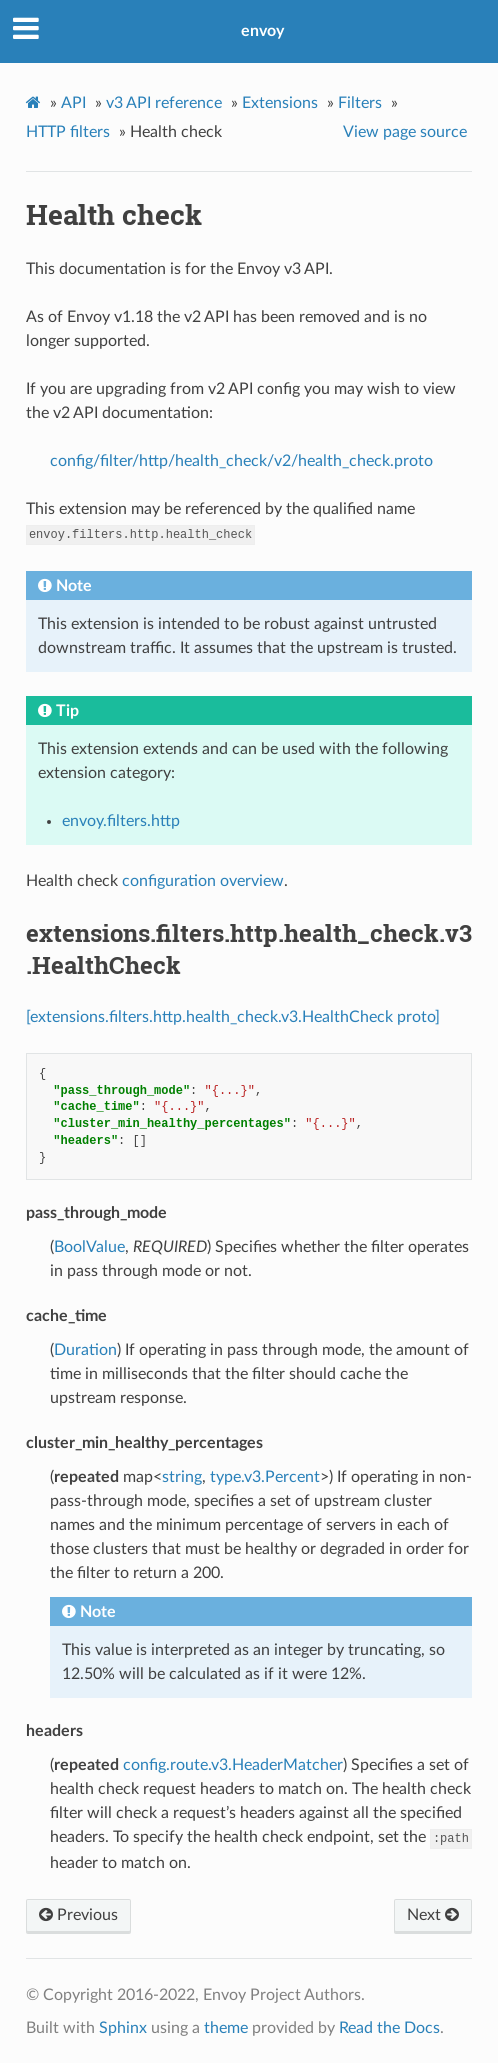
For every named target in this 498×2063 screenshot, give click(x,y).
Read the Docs (389, 2028)
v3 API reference (164, 103)
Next (433, 1915)
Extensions (280, 103)
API (73, 103)
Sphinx (123, 2028)
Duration (85, 1350)
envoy (262, 31)
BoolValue (89, 1247)
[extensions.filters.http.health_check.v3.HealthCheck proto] (233, 1017)
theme (226, 2028)
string (182, 1477)
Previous (78, 1915)
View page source (405, 132)
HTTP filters (68, 132)
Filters (360, 103)
